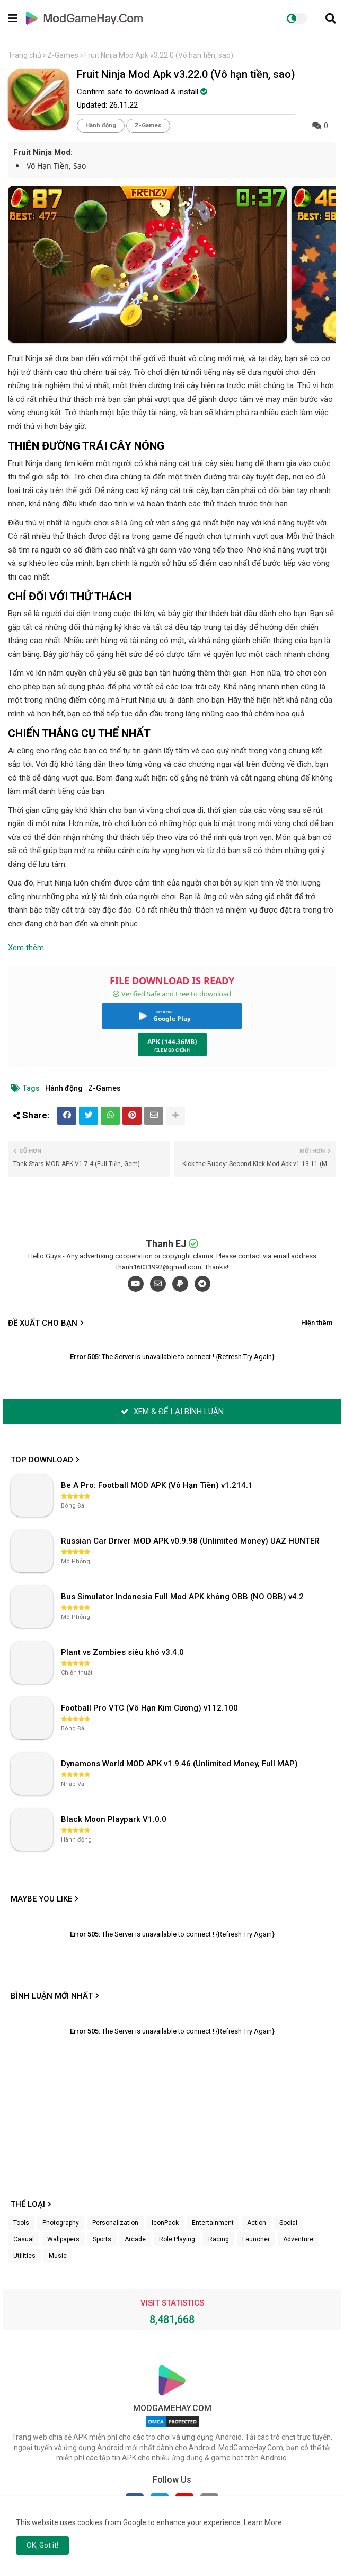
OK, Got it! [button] (42, 2545)
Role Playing (177, 2239)
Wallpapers (63, 2239)
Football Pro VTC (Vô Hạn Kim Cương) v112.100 (149, 1708)
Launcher (256, 2239)
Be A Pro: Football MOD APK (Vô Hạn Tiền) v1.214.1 (157, 1485)
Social (288, 2223)
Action (256, 2223)
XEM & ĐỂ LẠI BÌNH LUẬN (172, 1411)
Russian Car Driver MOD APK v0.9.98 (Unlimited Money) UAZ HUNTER (190, 1541)
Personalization (115, 2223)
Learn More (263, 2522)
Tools (21, 2223)
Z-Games (62, 55)
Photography (60, 2223)
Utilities (24, 2255)
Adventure (298, 2239)
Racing (218, 2239)
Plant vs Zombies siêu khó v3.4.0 (122, 1652)
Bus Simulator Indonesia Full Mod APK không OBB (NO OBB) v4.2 (182, 1596)
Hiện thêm (316, 1323)
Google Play (172, 1018)
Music (58, 2255)
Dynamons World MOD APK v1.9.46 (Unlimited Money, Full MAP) (179, 1763)
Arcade (135, 2239)
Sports (102, 2239)
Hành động (100, 125)
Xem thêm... (28, 947)
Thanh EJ (166, 1243)
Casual (23, 2239)
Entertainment (213, 2223)
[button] (330, 18)
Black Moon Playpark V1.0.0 (113, 1819)
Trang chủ (24, 55)
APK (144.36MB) (172, 1041)
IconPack (165, 2223)
